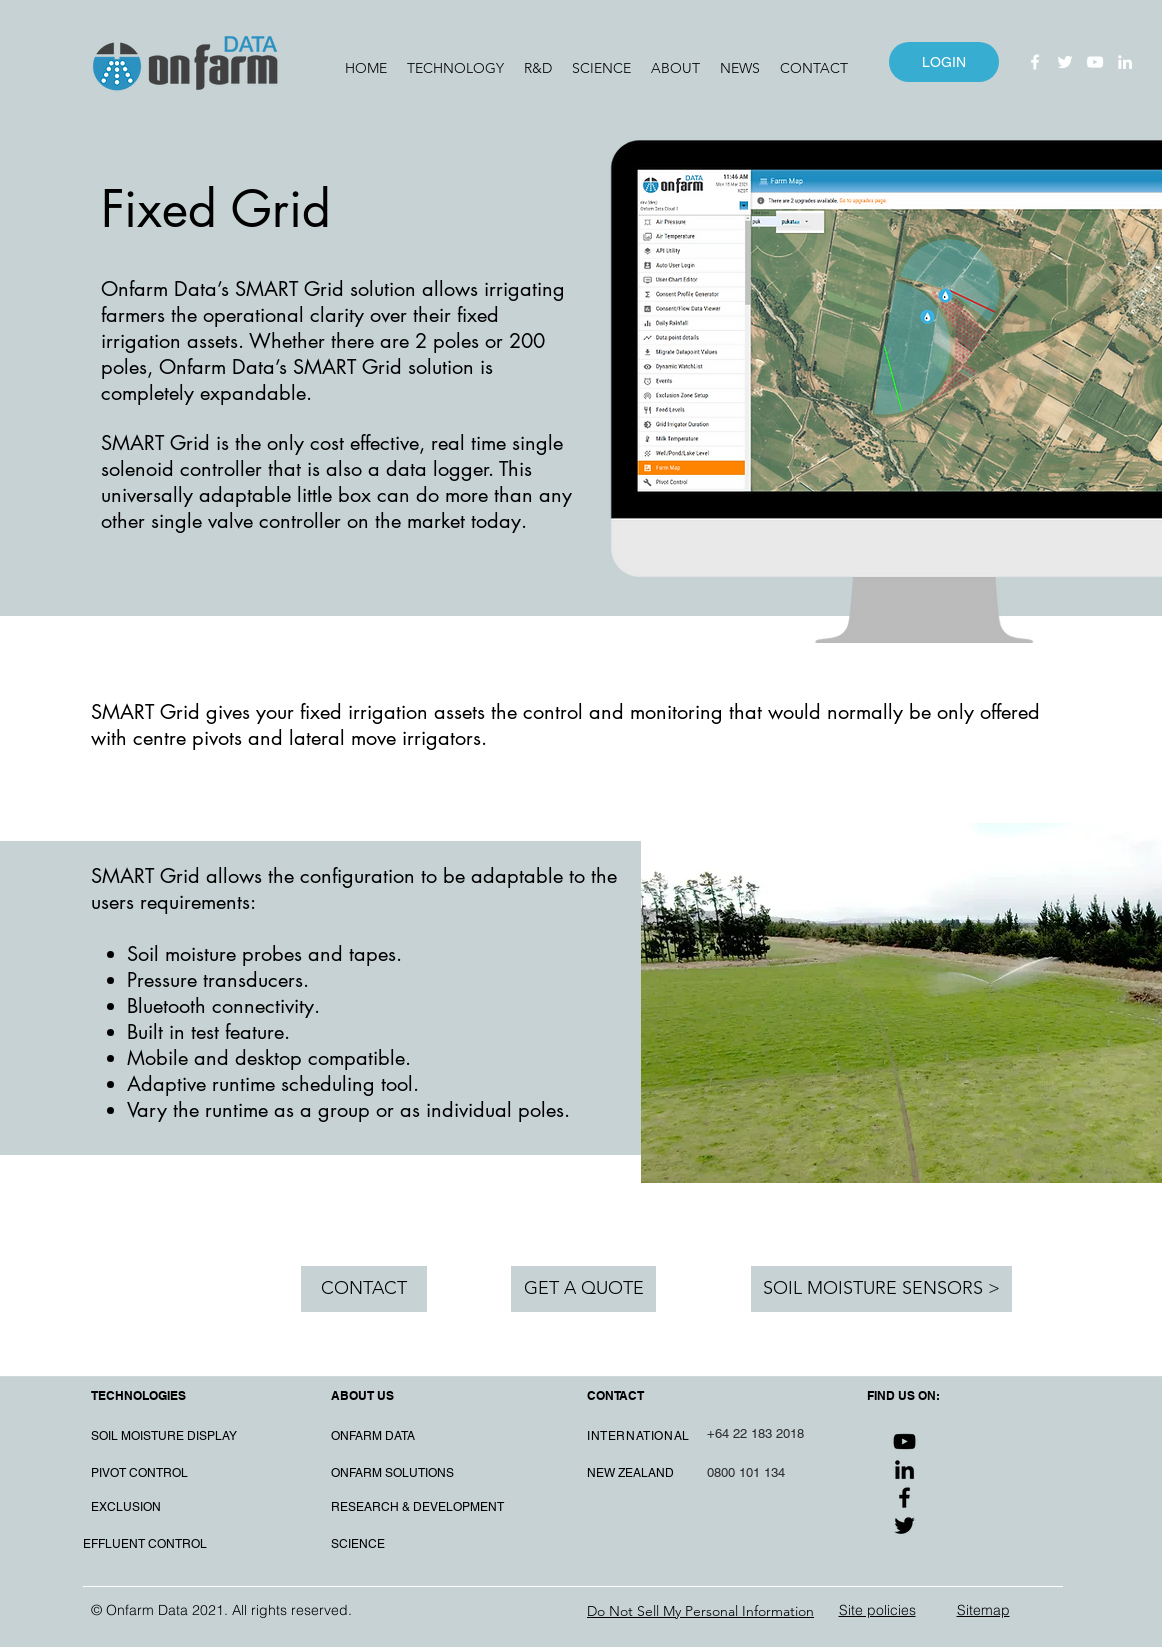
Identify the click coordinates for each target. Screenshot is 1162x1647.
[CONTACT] (364, 1289)
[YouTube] (1095, 62)
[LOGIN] (944, 62)
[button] (455, 68)
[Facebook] (1035, 62)
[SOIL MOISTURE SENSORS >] (881, 1289)
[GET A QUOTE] (583, 1289)
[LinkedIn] (1125, 62)
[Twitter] (1065, 62)
